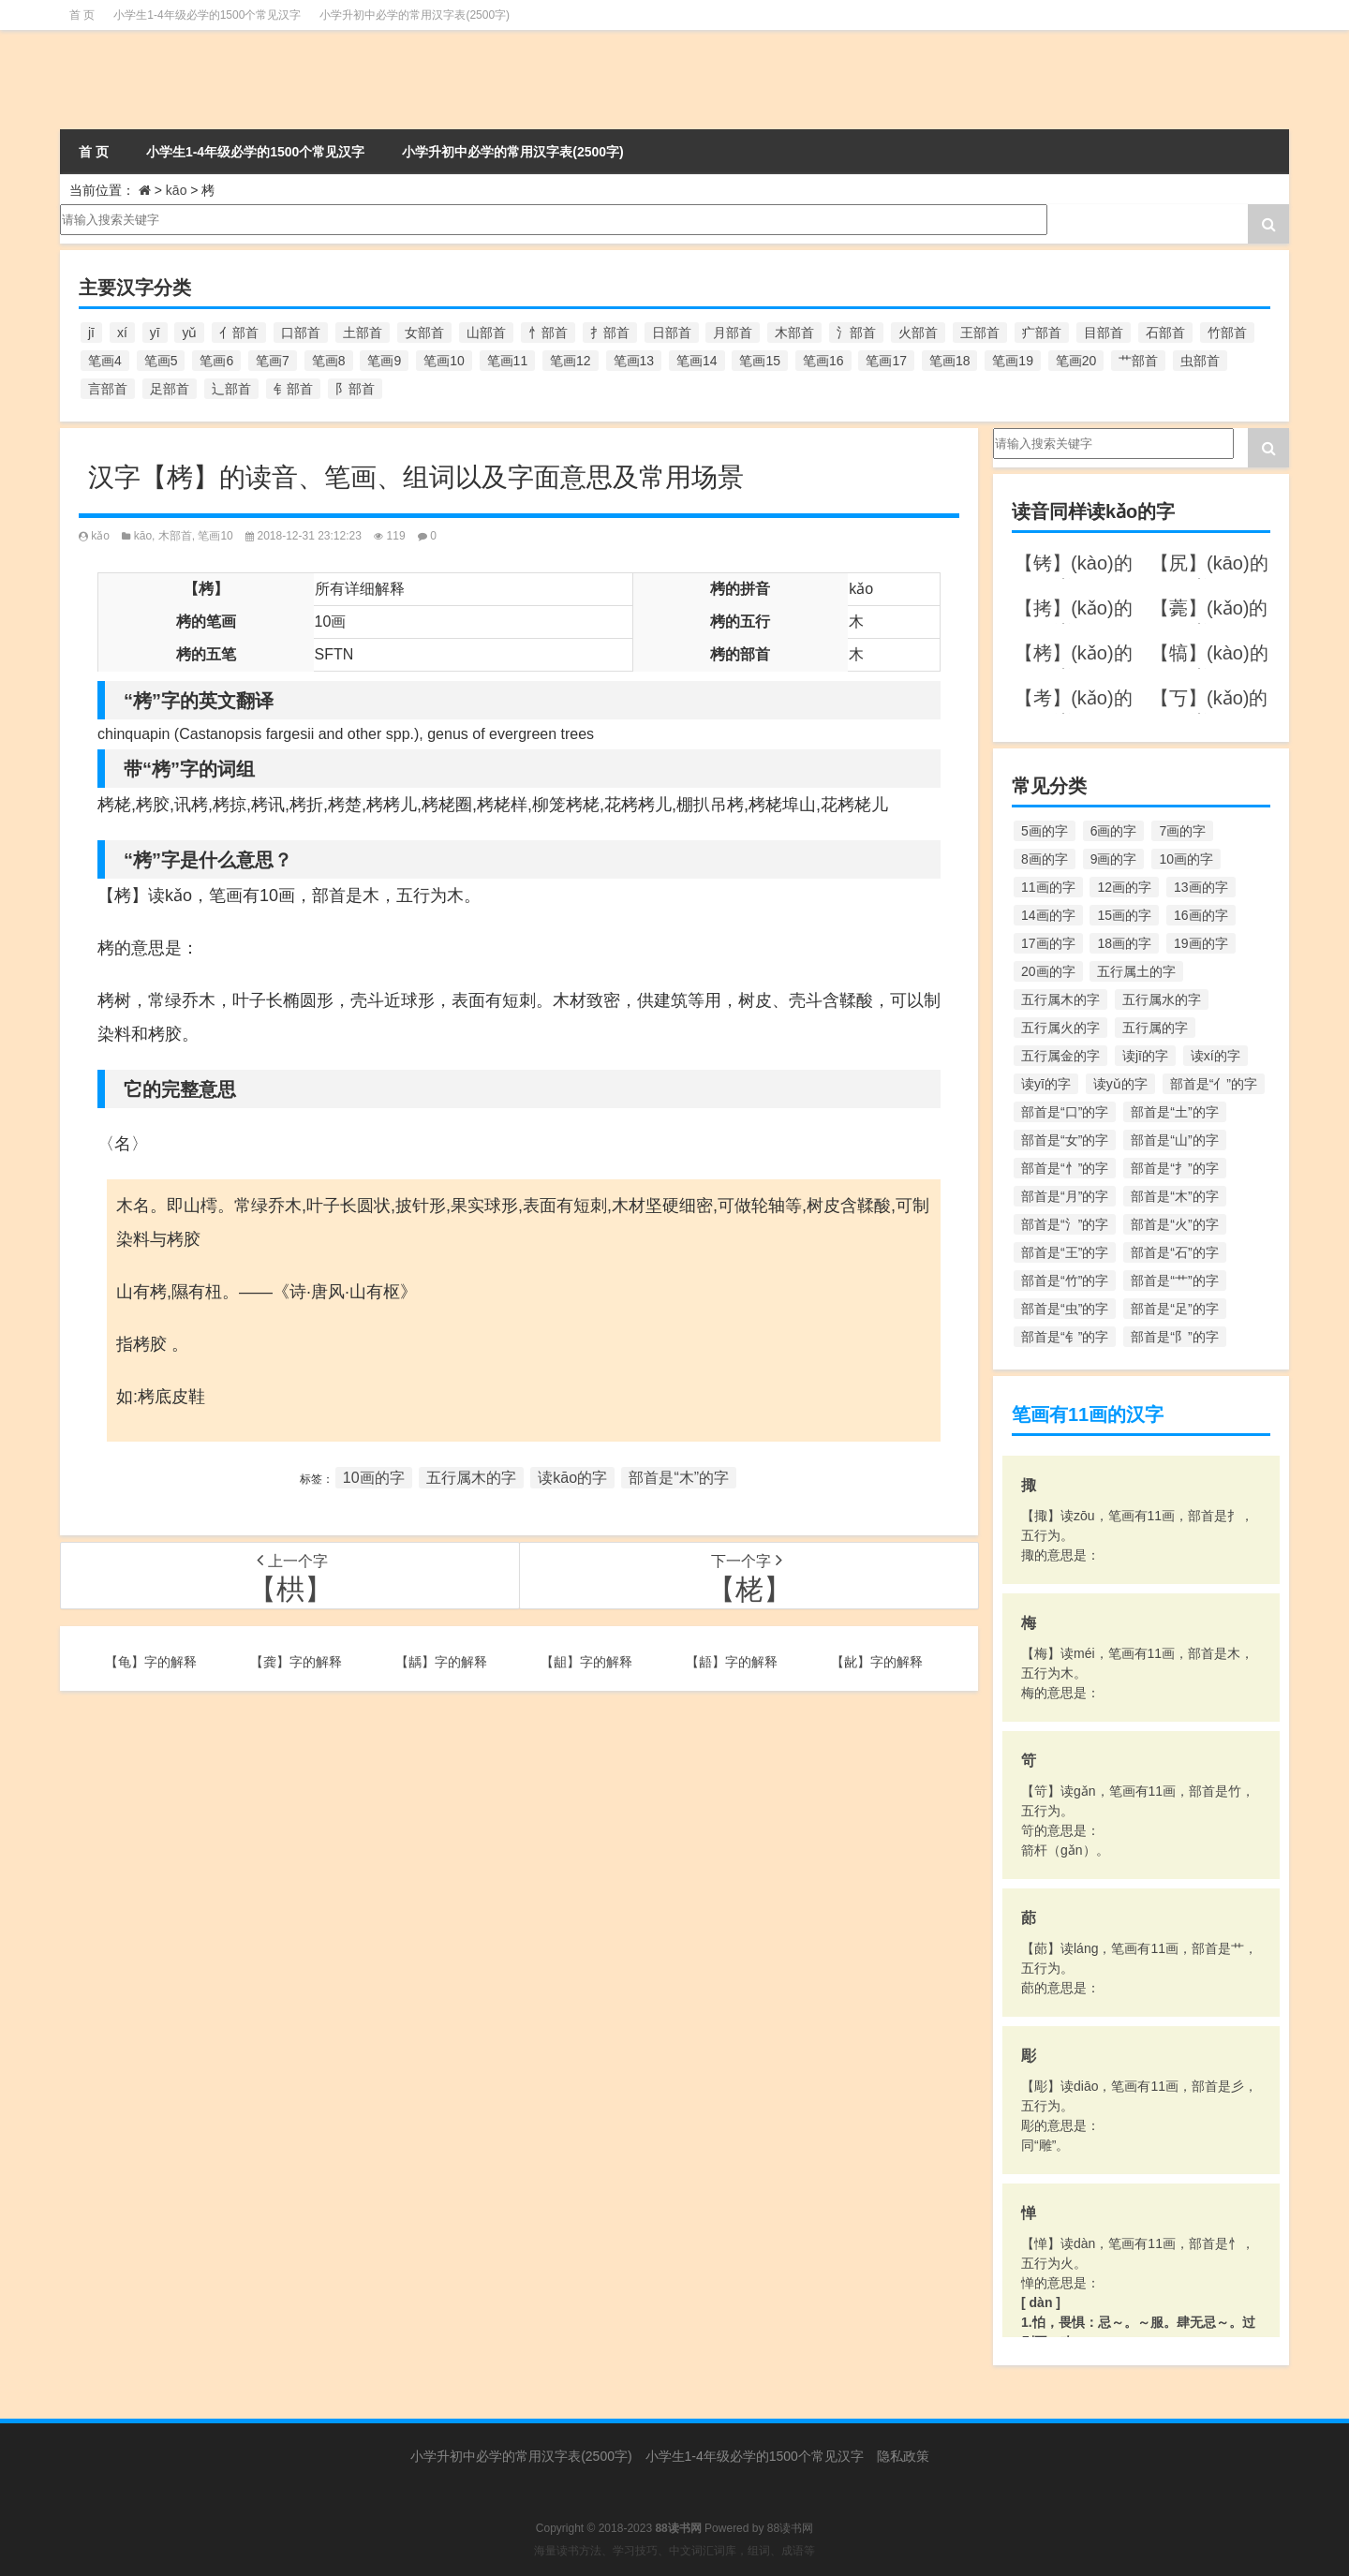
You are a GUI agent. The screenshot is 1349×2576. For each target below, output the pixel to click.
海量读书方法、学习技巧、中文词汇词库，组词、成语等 (674, 2550)
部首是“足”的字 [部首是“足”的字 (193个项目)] (1174, 1308)
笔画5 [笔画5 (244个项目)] (161, 360)
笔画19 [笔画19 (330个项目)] (1012, 360)
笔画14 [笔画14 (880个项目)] (697, 360)
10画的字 (374, 1478)
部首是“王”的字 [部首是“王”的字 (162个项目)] (1064, 1252)
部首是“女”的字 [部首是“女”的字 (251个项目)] (1064, 1140)
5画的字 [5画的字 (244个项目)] (1044, 830)
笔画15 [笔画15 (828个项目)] (759, 360)
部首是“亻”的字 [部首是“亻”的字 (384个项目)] (1213, 1083)
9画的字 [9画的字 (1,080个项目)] (1113, 858)
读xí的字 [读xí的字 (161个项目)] (1215, 1055)
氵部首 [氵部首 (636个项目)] (856, 332)
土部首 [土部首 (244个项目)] (362, 332)
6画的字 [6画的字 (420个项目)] (1113, 830)
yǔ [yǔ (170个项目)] (189, 332)
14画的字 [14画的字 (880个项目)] (1048, 915)
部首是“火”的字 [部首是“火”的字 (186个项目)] (1174, 1224)
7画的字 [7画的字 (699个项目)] (1182, 830)
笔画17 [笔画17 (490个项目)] (886, 360)
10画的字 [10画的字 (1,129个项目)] (1186, 858)
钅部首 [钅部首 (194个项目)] (293, 388)
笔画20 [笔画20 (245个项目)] (1076, 360)
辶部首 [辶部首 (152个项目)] (231, 388)
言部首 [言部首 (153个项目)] (107, 388)
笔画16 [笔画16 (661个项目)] (823, 360)
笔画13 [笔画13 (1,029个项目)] (634, 360)
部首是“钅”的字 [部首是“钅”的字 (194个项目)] (1064, 1336)
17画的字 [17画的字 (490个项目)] (1048, 943)
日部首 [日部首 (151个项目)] (671, 332)
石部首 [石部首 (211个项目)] (1165, 332)
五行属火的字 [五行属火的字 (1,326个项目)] (1060, 1027)
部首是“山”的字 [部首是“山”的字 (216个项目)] (1174, 1140)
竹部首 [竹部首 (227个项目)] (1227, 332)
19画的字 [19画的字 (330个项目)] (1201, 943)
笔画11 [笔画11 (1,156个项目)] (507, 360)
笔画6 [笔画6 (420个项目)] (216, 360)
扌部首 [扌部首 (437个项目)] (610, 332)
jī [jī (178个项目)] (91, 332)
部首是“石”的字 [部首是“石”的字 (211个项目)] (1174, 1252)
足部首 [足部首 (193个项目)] (169, 388)
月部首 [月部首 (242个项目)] (732, 332)
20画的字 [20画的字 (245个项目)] (1048, 971)
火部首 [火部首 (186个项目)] (918, 332)
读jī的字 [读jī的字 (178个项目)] (1145, 1055)
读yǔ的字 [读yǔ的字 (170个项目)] (1120, 1083)
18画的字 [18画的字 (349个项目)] (1124, 943)
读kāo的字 (572, 1478)
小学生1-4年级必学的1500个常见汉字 (207, 15)
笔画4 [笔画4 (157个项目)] (105, 360)
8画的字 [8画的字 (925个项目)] (1044, 858)
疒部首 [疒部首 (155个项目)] (1041, 332)
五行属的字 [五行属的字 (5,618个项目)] (1155, 1027)
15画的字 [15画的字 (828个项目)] (1124, 915)
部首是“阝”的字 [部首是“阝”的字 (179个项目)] (1174, 1336)
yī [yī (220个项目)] (155, 332)
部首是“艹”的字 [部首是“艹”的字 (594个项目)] (1174, 1280)
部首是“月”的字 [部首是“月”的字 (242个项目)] (1064, 1196)
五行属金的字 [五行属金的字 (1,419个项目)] (1060, 1055)
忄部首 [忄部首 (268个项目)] (548, 332)
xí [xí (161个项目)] (122, 332)
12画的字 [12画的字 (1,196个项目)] (1124, 887)
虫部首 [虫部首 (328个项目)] (1200, 360)
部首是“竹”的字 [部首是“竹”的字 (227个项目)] (1064, 1280)
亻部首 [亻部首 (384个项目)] (239, 332)
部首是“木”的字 (679, 1478)
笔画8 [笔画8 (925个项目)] (329, 360)
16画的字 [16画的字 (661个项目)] (1201, 915)
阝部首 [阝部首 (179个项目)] (355, 388)
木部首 (175, 535)
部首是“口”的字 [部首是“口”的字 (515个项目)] (1064, 1111)
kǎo (100, 535)
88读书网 (790, 2528)
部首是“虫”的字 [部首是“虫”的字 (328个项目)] (1064, 1308)
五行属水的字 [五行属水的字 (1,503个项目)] (1161, 999)
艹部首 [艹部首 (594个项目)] (1138, 360)
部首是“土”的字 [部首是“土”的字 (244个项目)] (1174, 1111)
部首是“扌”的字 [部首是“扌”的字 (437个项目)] (1174, 1168)
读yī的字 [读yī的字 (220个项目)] (1046, 1083)
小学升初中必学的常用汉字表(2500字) (414, 15)
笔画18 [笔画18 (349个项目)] (950, 360)
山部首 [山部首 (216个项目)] (486, 332)
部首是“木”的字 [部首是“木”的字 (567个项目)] (1174, 1196)
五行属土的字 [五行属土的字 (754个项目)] (1136, 971)
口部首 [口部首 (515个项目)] (300, 332)
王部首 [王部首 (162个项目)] (980, 332)
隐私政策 (903, 2456)
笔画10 (215, 535)
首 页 (82, 15)
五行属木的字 (471, 1478)
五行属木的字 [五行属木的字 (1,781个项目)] (1060, 999)
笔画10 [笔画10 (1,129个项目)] (444, 360)
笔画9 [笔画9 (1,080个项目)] (384, 360)
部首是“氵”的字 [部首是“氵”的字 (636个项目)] (1064, 1224)
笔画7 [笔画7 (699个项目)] (272, 360)
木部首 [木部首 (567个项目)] (794, 332)
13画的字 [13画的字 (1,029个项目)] (1201, 887)
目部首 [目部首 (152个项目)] (1103, 332)
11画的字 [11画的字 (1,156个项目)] (1048, 887)
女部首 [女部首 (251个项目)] (424, 332)
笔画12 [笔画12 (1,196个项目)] (570, 360)
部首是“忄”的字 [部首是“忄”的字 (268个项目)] (1064, 1168)
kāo (176, 190)
